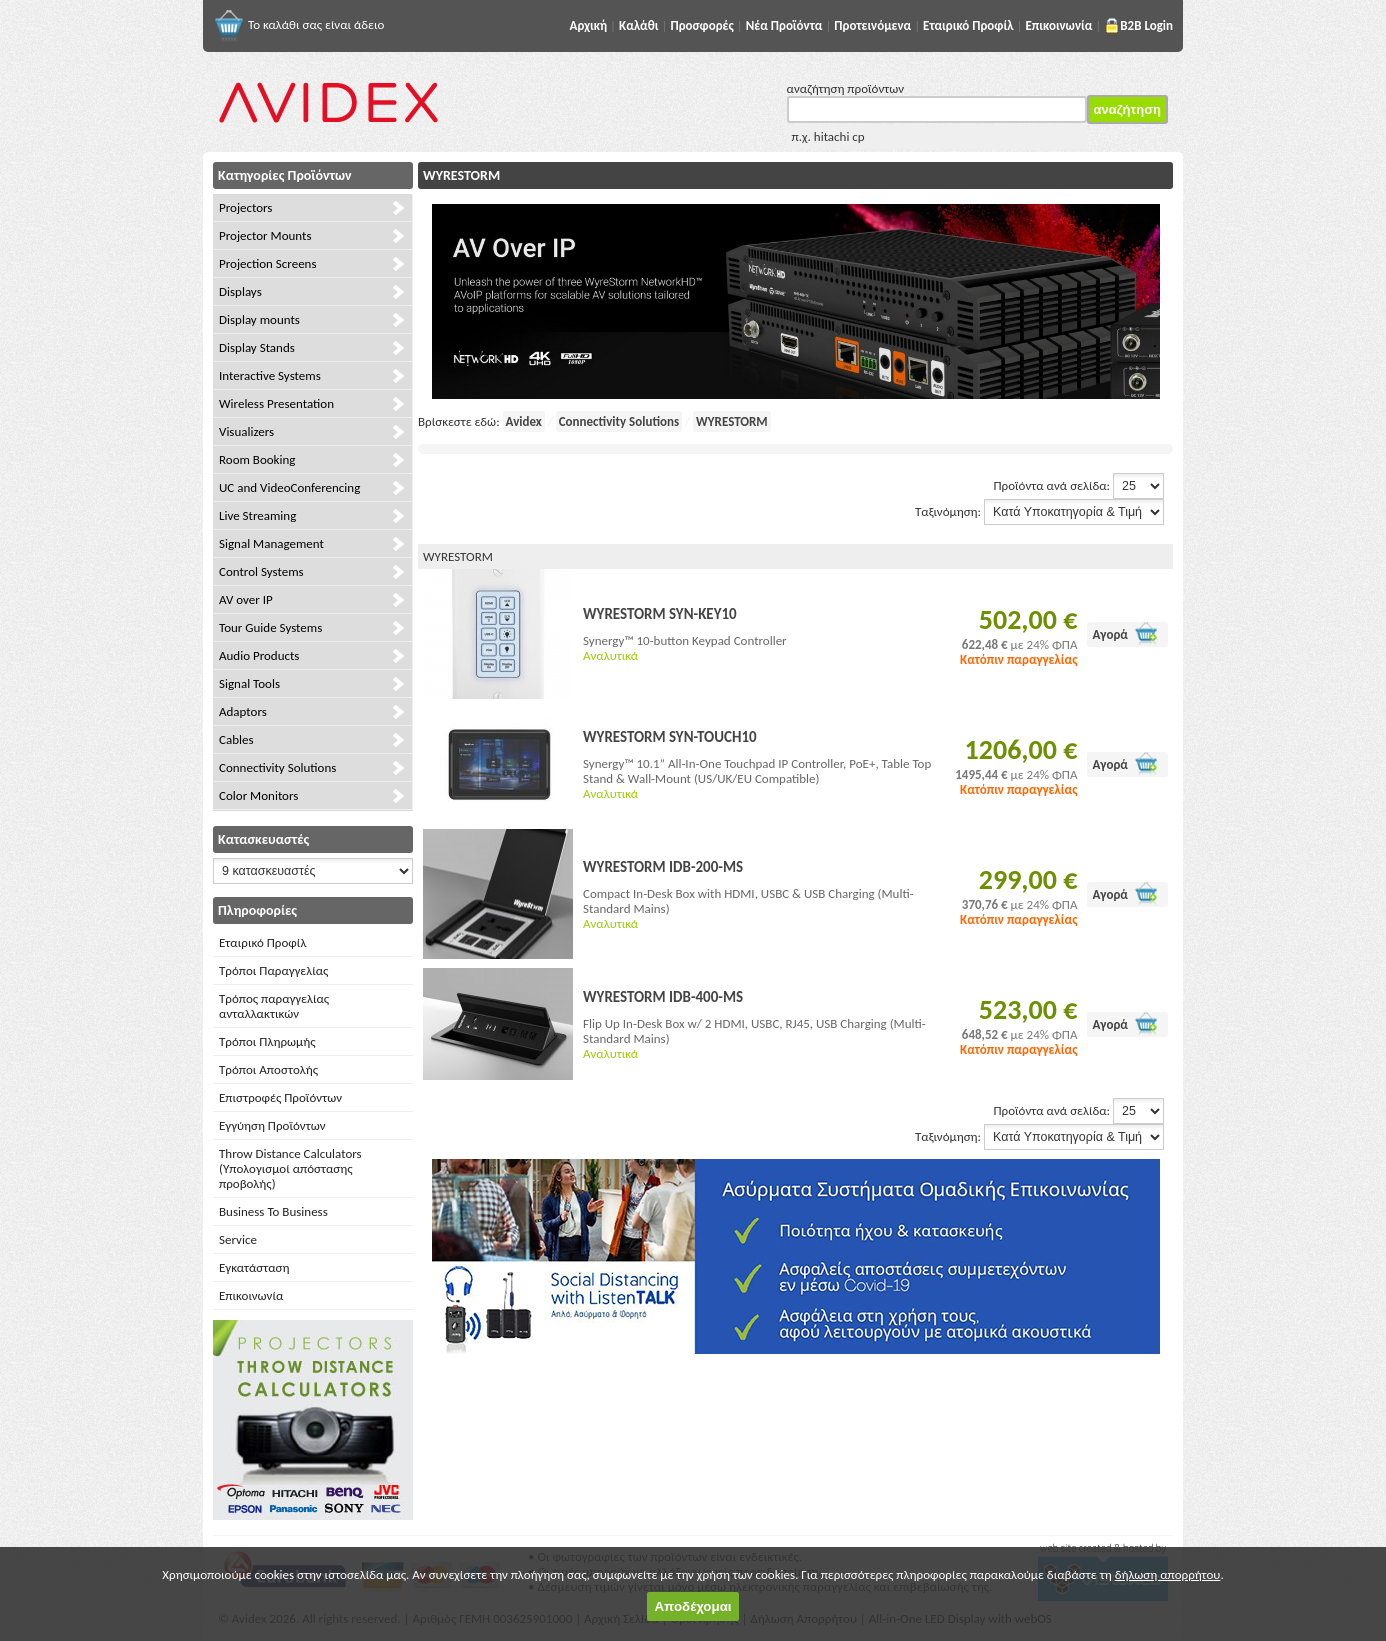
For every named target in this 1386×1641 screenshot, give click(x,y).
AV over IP (246, 599)
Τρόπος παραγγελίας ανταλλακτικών (274, 1006)
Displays (240, 291)
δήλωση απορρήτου (1168, 1574)
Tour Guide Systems (270, 627)
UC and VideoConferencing (289, 487)
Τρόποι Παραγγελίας (273, 970)
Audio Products (259, 655)
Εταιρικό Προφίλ (262, 942)
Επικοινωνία (251, 1295)
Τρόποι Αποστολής (268, 1069)
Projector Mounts (265, 235)
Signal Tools (249, 683)
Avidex (524, 421)
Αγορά (1110, 634)
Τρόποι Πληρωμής (267, 1041)
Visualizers (246, 431)
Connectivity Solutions (277, 767)
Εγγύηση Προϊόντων (272, 1125)
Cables (236, 739)
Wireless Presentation (276, 403)
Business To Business (273, 1211)
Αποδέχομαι (692, 1606)
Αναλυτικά (610, 655)
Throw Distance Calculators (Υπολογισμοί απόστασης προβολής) (290, 1168)
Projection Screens (268, 263)
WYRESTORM (732, 421)
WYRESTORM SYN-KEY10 (660, 614)
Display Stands (257, 347)
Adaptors (243, 711)
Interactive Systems (270, 375)
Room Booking (257, 459)
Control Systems (261, 571)
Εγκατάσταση (254, 1267)
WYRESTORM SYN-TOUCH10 (670, 737)
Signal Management (271, 543)
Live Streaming (257, 515)
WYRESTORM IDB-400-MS (663, 997)
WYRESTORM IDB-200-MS (663, 867)
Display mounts (259, 319)
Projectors (245, 207)
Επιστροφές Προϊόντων (280, 1097)
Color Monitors (258, 795)
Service (238, 1239)
